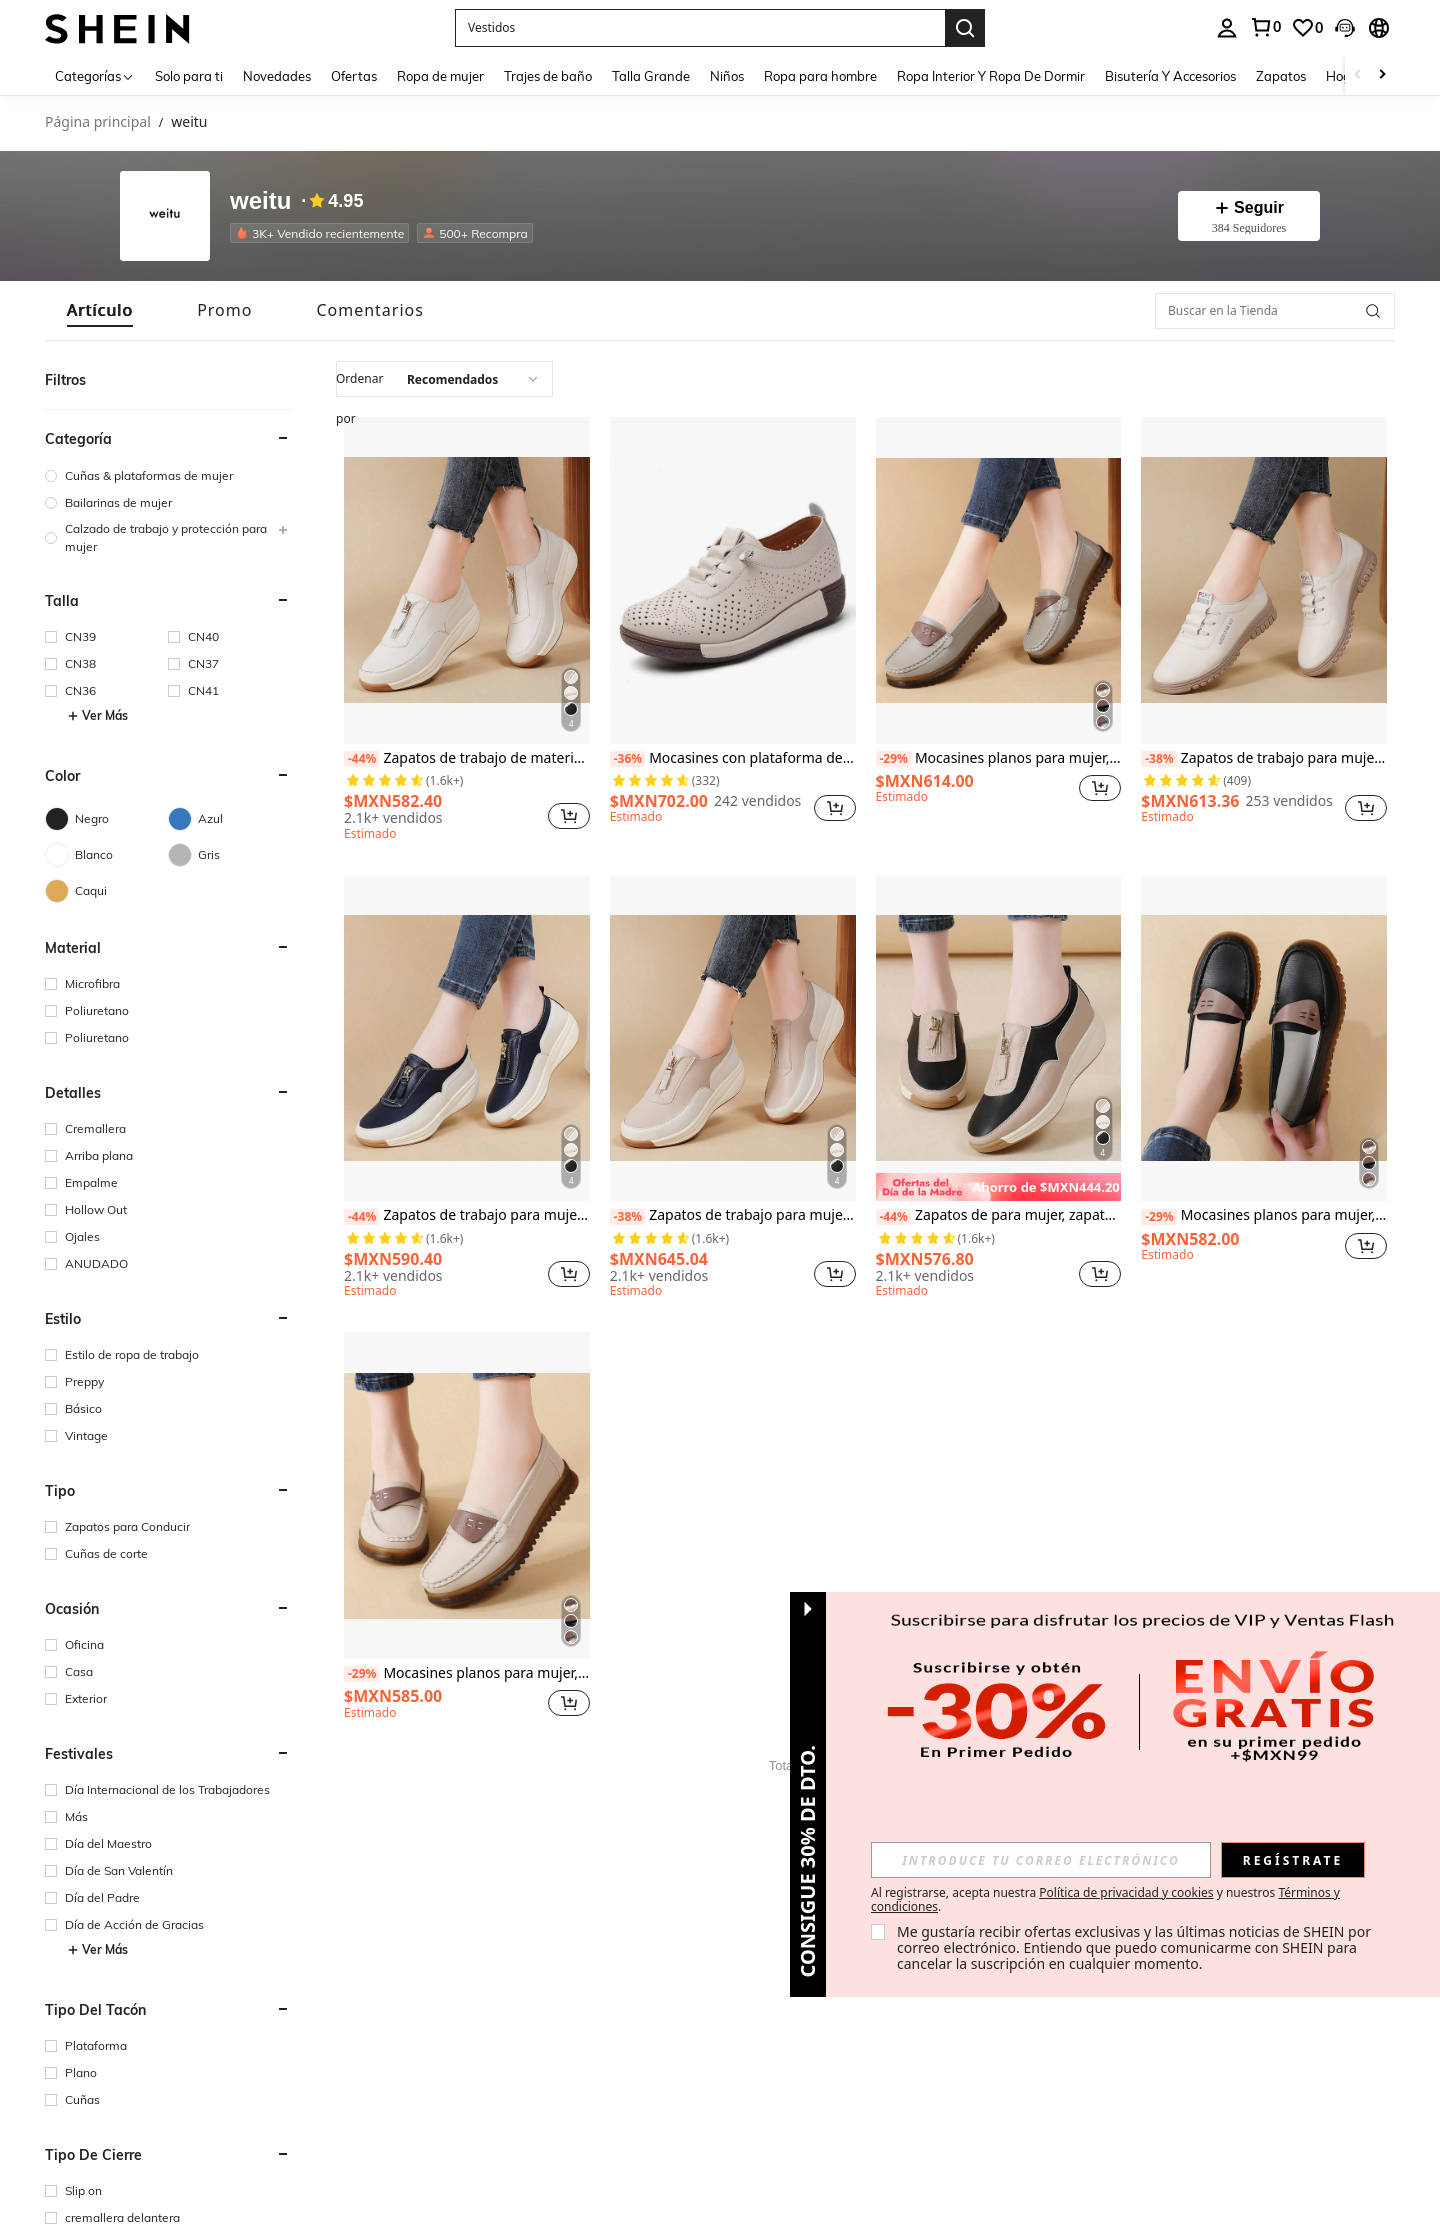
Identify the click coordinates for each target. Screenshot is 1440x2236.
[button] (700, 28)
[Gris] (229, 855)
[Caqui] (106, 891)
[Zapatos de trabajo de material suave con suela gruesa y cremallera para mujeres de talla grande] (467, 580)
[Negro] (106, 819)
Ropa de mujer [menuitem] (440, 76)
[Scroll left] (1358, 75)
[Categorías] (95, 75)
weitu (260, 201)
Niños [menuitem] (727, 76)
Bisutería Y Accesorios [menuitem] (1170, 76)
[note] (999, 1187)
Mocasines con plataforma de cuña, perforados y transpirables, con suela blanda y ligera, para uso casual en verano (733, 758)
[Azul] (229, 819)
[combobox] (444, 379)
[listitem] (323, 233)
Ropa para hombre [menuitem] (820, 76)
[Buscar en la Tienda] (1275, 311)
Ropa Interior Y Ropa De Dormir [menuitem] (991, 76)
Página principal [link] (98, 122)
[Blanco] (106, 855)
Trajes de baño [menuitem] (548, 76)
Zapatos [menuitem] (1281, 76)
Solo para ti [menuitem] (189, 76)
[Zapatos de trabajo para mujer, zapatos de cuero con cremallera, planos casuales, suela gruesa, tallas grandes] (733, 1038)
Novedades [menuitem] (277, 76)
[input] (1041, 1860)
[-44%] (361, 759)
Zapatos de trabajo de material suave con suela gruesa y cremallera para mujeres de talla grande (467, 758)
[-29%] (893, 759)
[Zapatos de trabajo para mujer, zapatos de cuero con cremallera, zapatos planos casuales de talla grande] (467, 1038)
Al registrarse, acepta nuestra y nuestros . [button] (1105, 1900)
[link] (1265, 27)
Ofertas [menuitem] (354, 76)
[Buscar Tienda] (1373, 311)
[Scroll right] (1382, 75)
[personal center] (1227, 28)
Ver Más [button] (97, 716)
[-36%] (627, 759)
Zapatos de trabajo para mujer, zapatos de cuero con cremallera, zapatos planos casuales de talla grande (467, 1215)
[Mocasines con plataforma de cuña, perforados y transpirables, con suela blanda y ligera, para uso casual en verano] (733, 580)
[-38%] (1158, 759)
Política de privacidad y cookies (1126, 1892)
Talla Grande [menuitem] (651, 76)
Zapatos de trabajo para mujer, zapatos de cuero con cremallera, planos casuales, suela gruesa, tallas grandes (733, 1215)
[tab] (100, 310)
